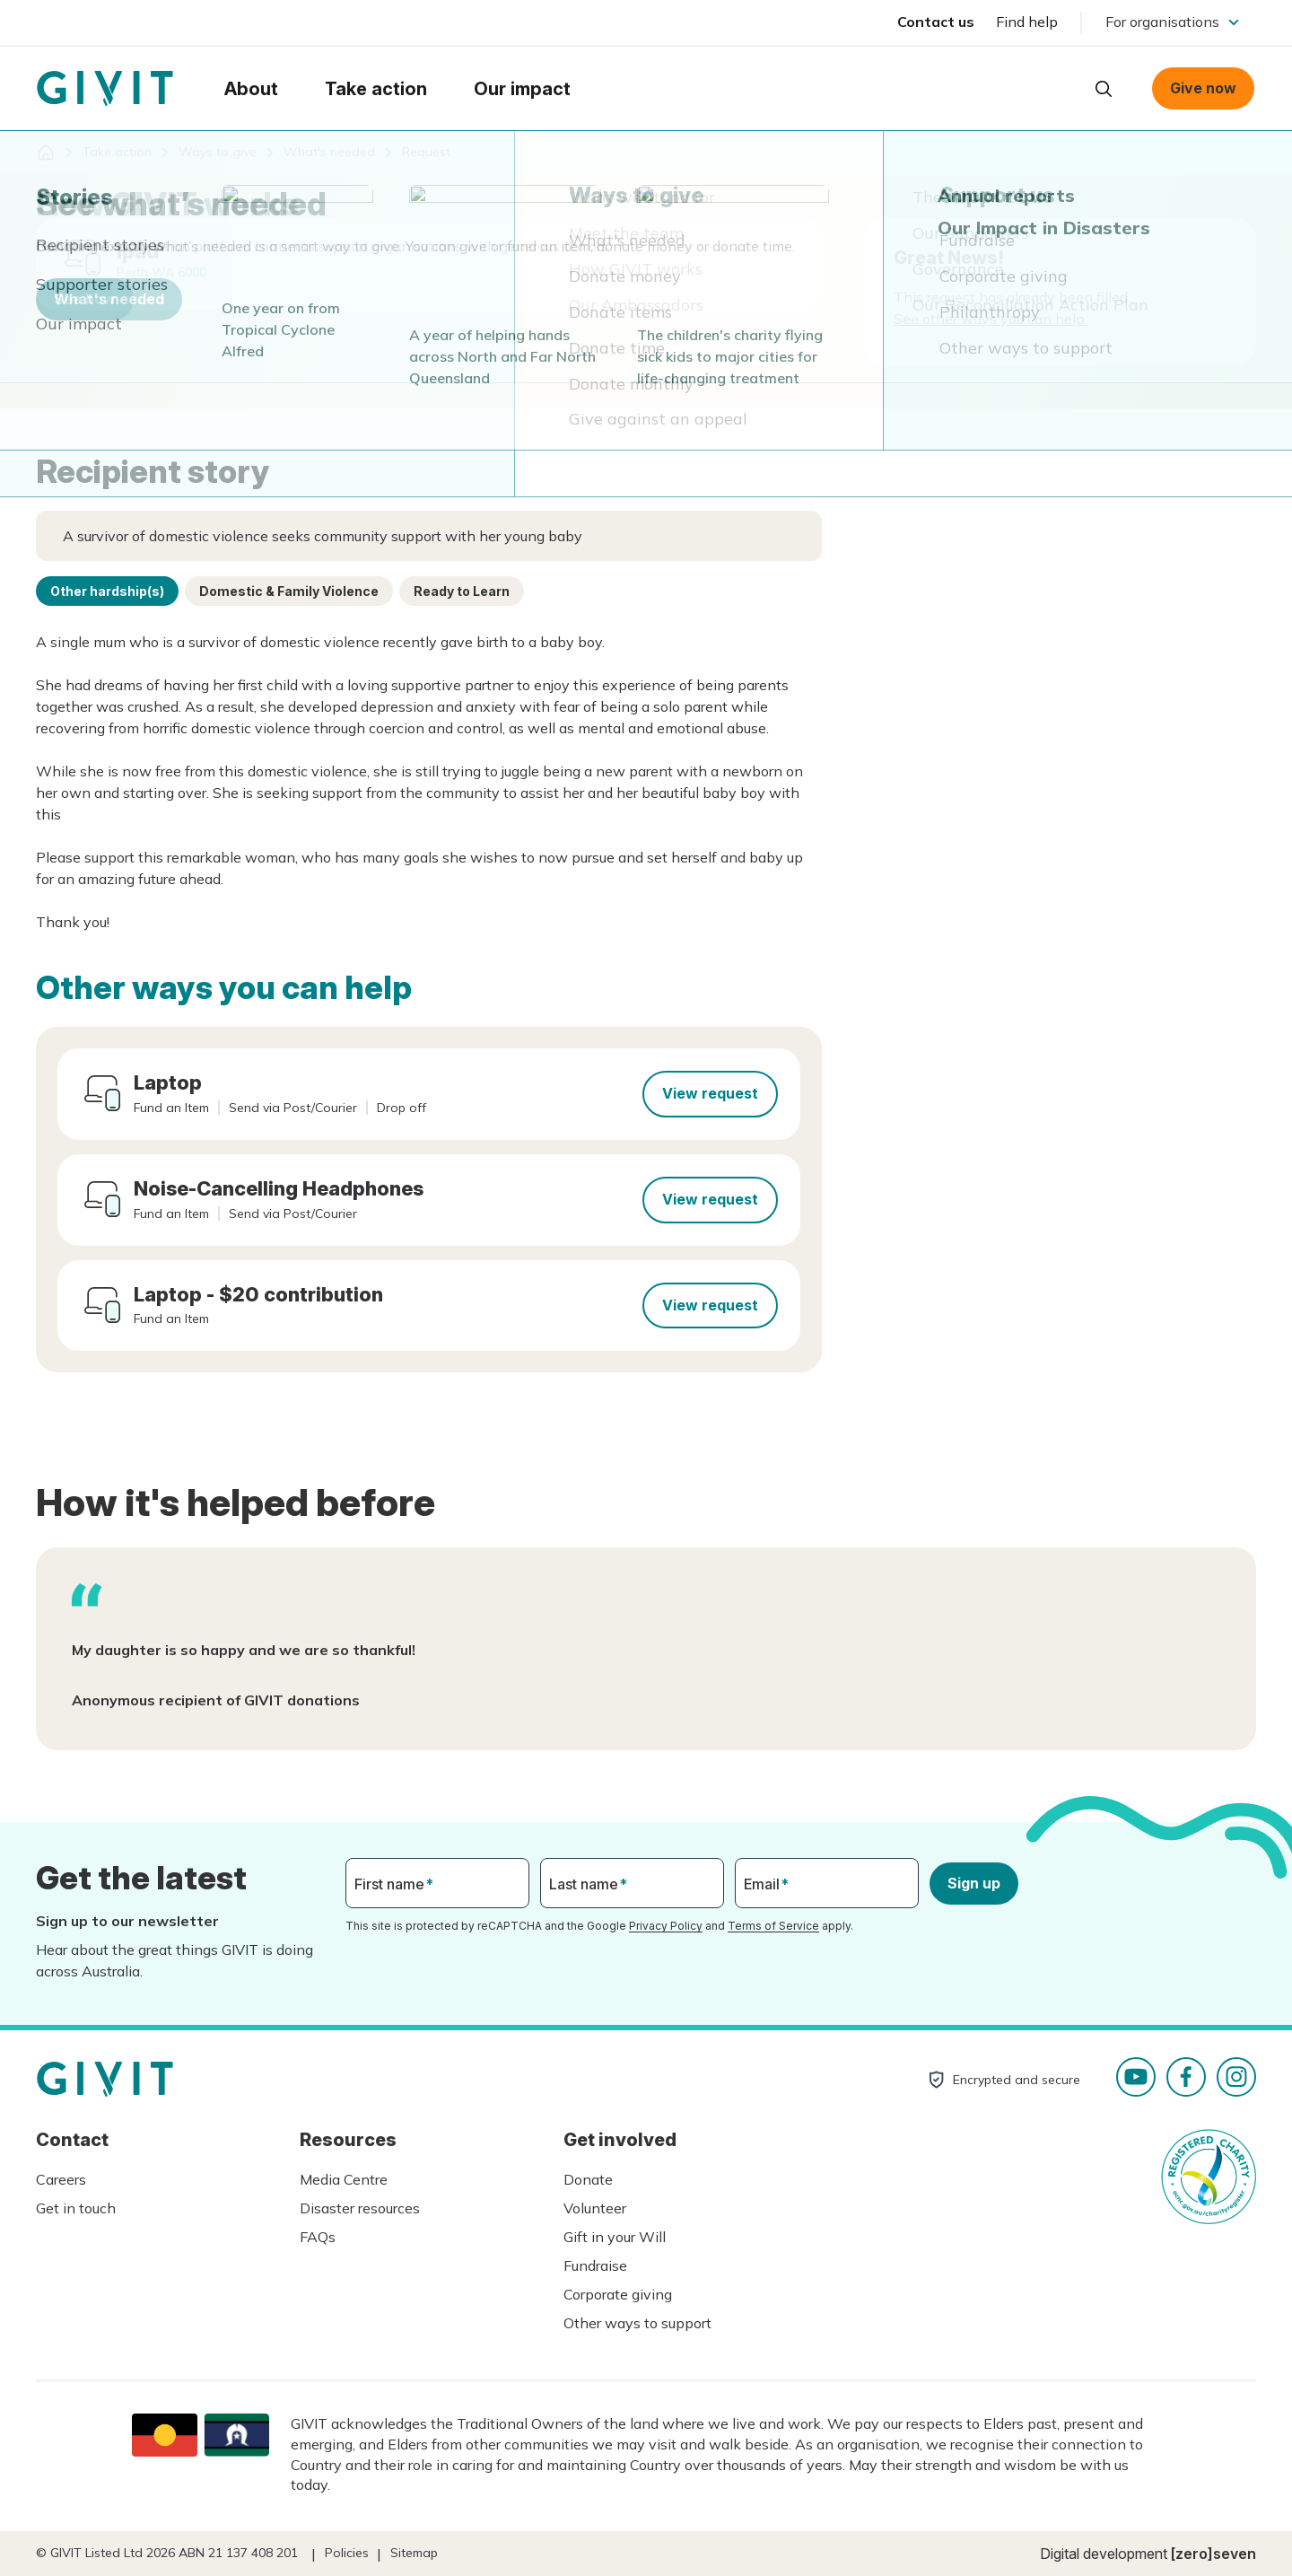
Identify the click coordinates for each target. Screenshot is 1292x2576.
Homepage (105, 89)
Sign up (973, 1883)
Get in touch (76, 2208)
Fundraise (595, 2265)
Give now (1203, 88)
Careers (61, 2179)
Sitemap (414, 2553)
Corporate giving (617, 2294)
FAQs (318, 2237)
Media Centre (344, 2179)
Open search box (1103, 89)
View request (710, 1093)
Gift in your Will (614, 2237)
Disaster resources (360, 2208)
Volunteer (594, 2208)
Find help (1027, 22)
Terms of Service (773, 1925)
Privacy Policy (666, 1925)
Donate (588, 2179)
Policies (347, 2553)
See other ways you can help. (990, 319)
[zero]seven (1213, 2554)
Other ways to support (637, 2323)
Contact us (935, 22)
